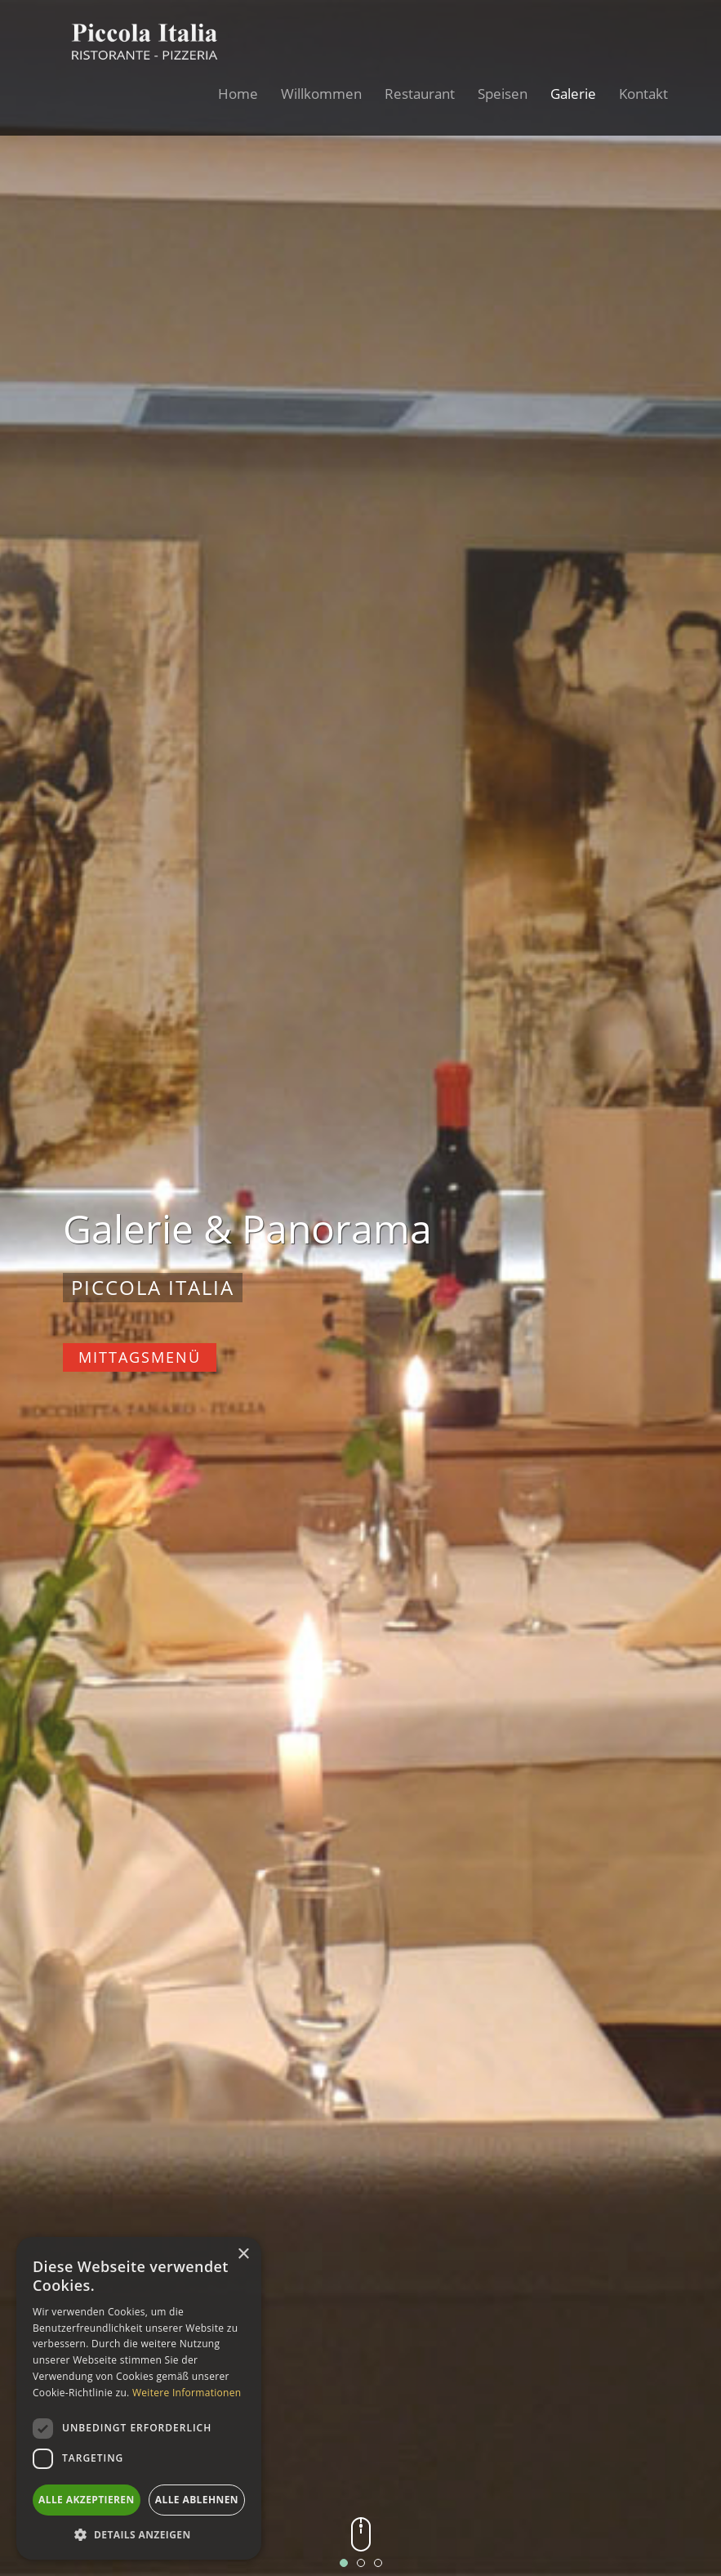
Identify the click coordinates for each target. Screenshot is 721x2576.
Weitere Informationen (187, 2393)
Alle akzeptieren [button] (86, 2500)
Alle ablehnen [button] (196, 2500)
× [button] (243, 2254)
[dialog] (138, 2398)
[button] (139, 2534)
